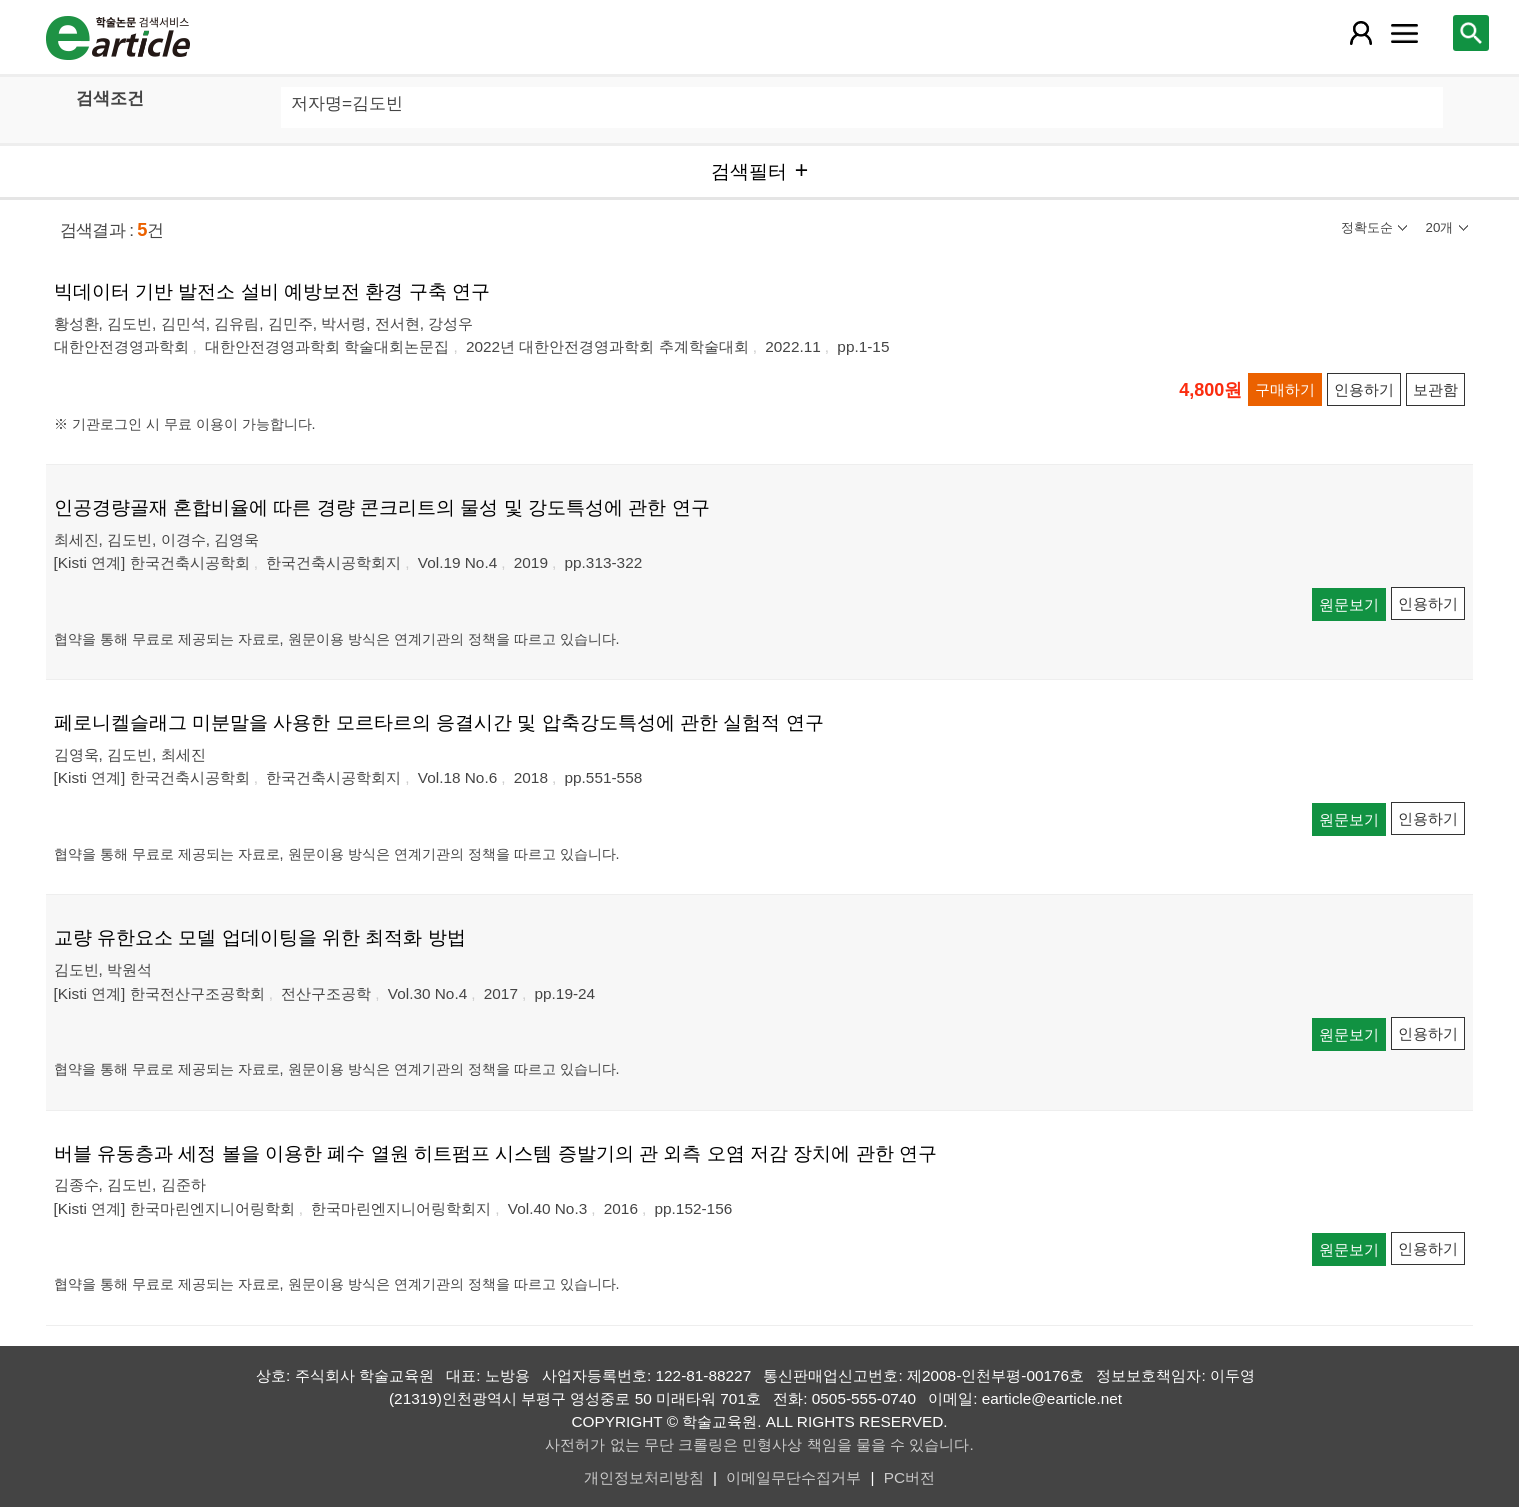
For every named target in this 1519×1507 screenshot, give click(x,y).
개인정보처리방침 (644, 1477)
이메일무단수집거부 (793, 1477)
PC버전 (909, 1477)
